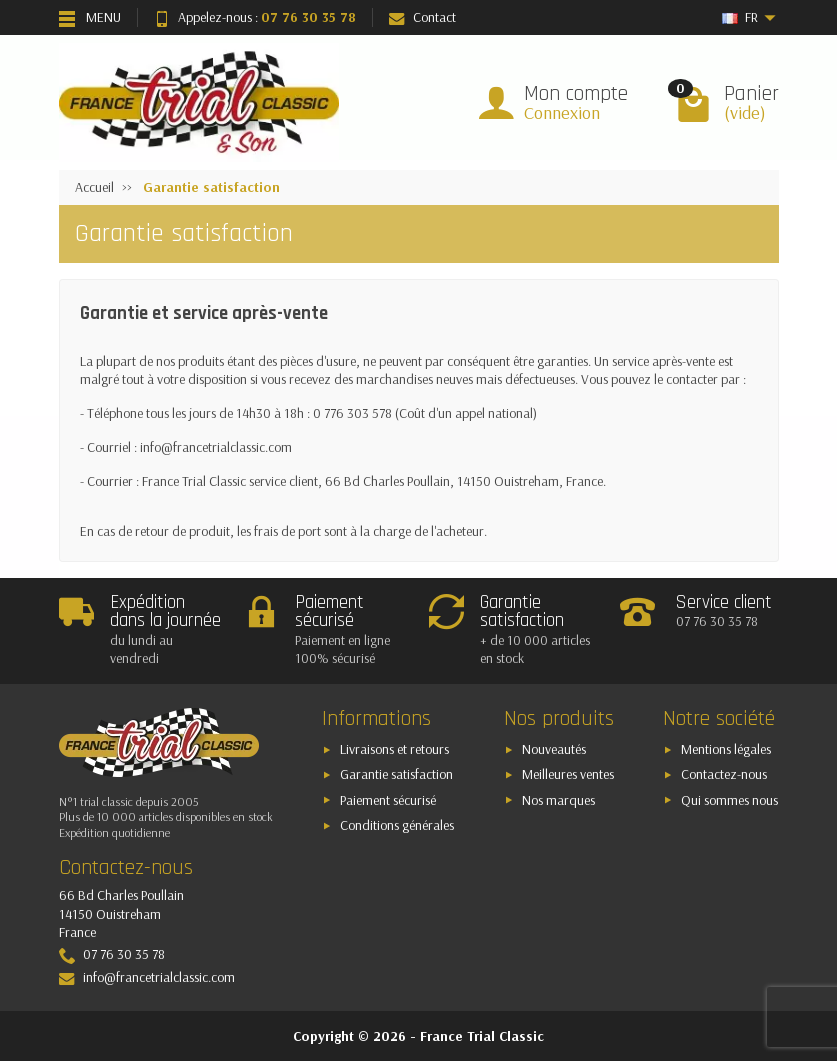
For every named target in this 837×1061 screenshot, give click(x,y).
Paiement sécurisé (388, 800)
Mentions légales (726, 749)
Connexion (562, 112)
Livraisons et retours (394, 749)
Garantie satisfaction (396, 774)
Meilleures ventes (568, 774)
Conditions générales (397, 825)
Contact (422, 17)
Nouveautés (554, 749)
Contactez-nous (724, 774)
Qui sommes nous (729, 800)
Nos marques (558, 800)
